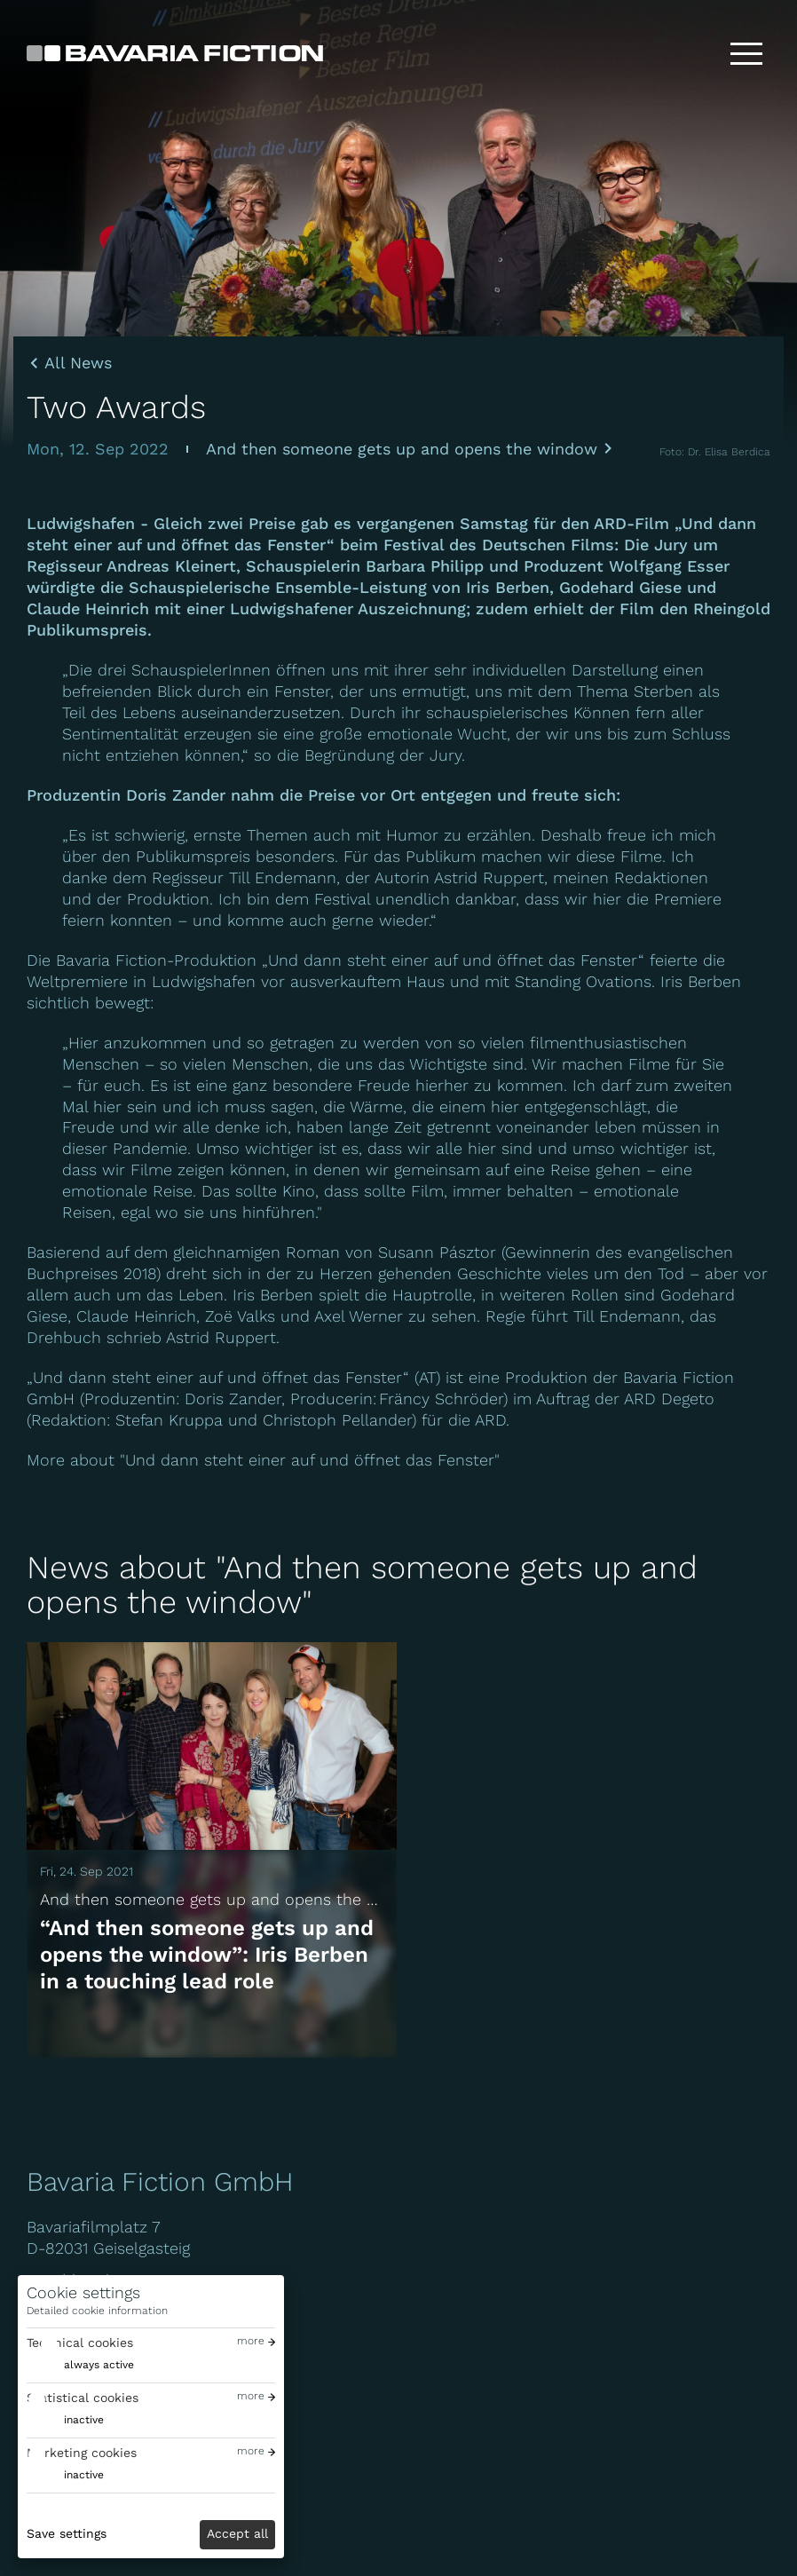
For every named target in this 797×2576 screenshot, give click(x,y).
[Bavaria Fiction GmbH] (175, 53)
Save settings (67, 2533)
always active (99, 2365)
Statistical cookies (82, 2397)
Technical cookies (80, 2342)
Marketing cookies (82, 2453)
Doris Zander (175, 795)
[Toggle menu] (746, 53)
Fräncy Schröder (441, 1398)
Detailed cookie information (97, 2310)
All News (78, 363)
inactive (84, 2420)
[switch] (80, 2365)
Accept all (237, 2533)
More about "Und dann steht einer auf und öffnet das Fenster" (263, 1459)
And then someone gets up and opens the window (401, 448)
